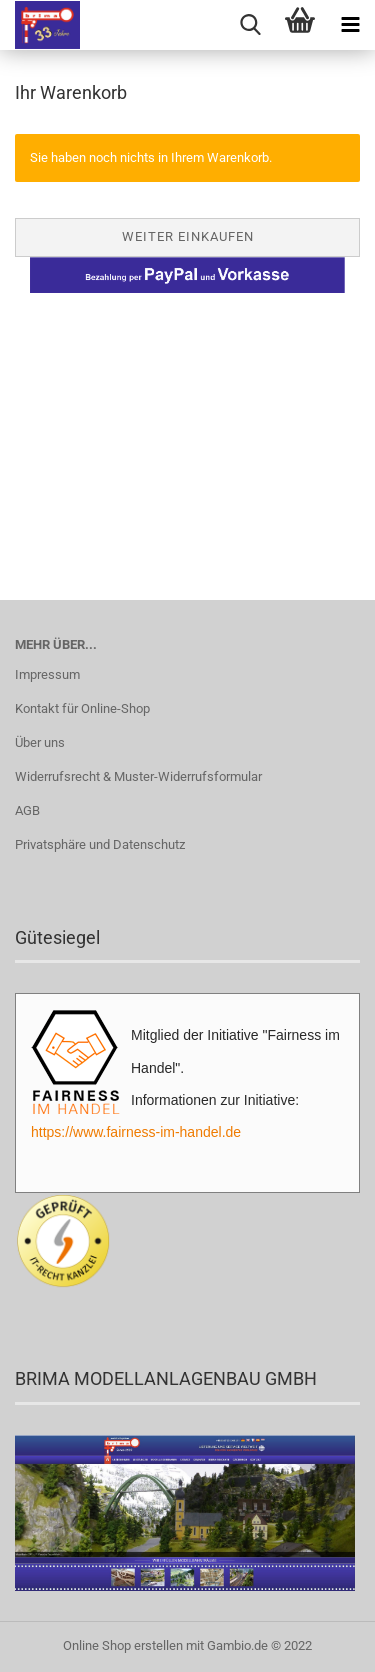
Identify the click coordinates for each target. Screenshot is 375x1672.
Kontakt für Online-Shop (82, 708)
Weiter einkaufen (188, 236)
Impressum (47, 674)
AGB (27, 810)
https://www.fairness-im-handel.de (136, 1132)
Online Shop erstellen (123, 1645)
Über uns (40, 742)
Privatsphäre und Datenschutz (100, 844)
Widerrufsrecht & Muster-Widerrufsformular (138, 776)
